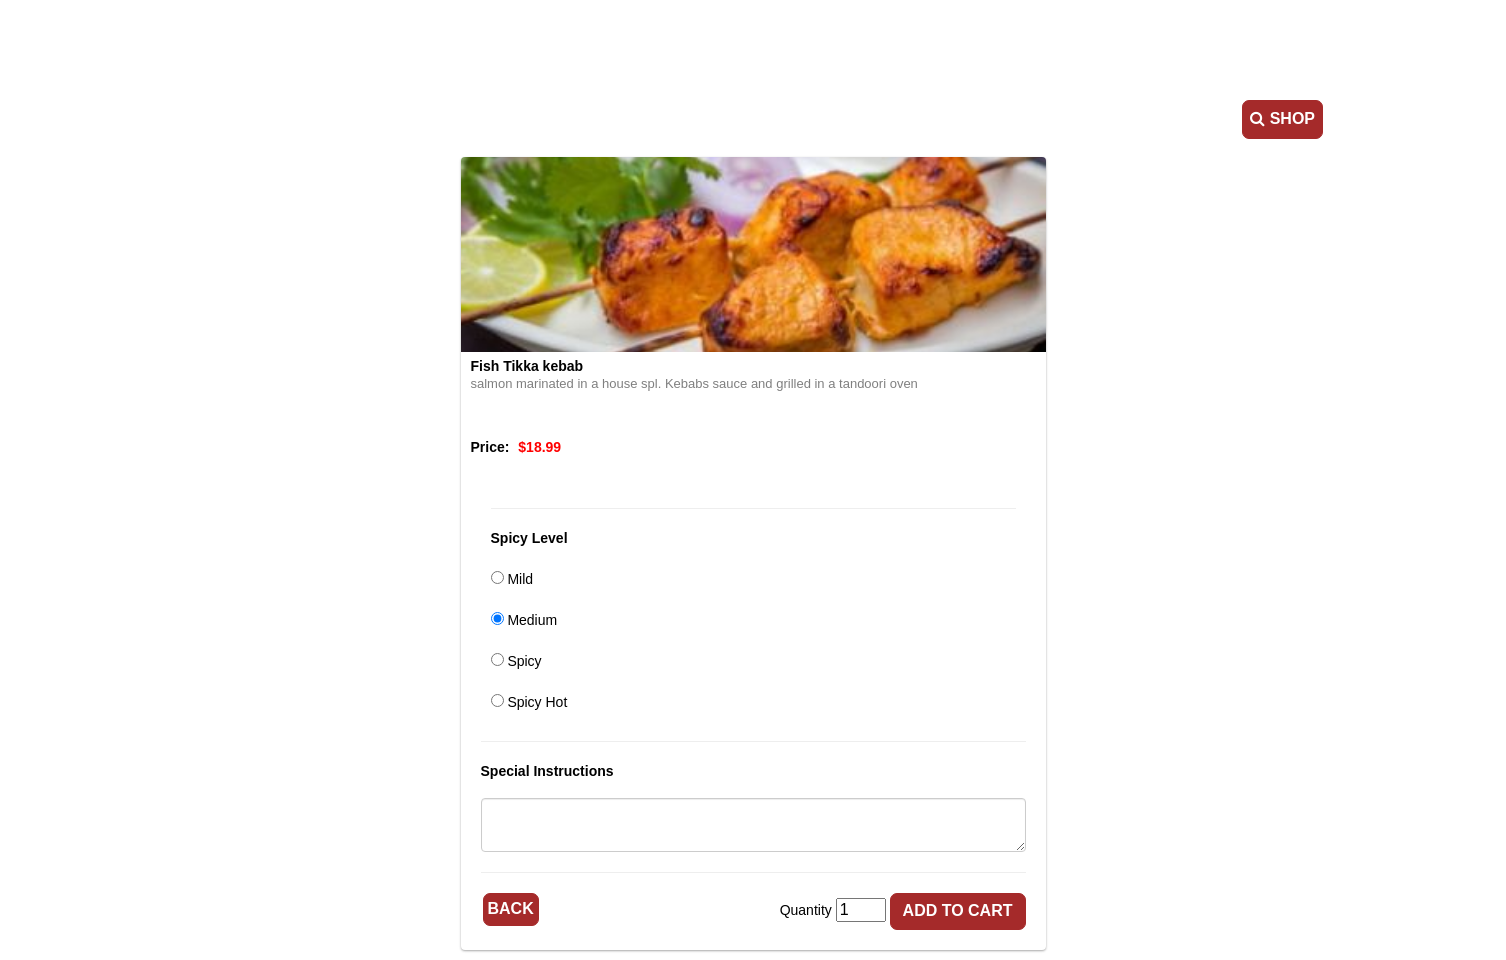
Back (511, 908)
